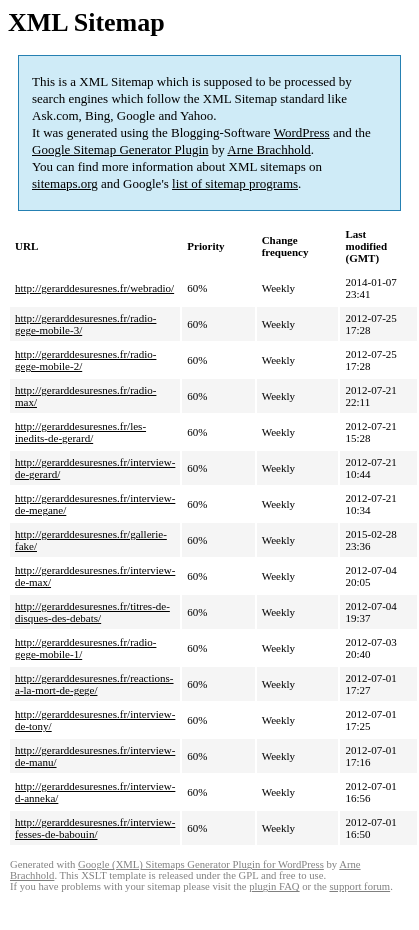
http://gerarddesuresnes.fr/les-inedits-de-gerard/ (80, 432)
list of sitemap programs (235, 183)
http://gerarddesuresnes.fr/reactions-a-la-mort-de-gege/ (94, 684)
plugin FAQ (274, 886)
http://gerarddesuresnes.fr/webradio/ (94, 288)
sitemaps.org (65, 183)
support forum (359, 886)
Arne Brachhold (268, 149)
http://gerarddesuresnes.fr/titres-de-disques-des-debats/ (92, 612)
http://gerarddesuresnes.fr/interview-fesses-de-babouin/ (95, 828)
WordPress (302, 132)
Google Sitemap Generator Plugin (120, 149)
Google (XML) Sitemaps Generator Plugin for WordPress (201, 864)
